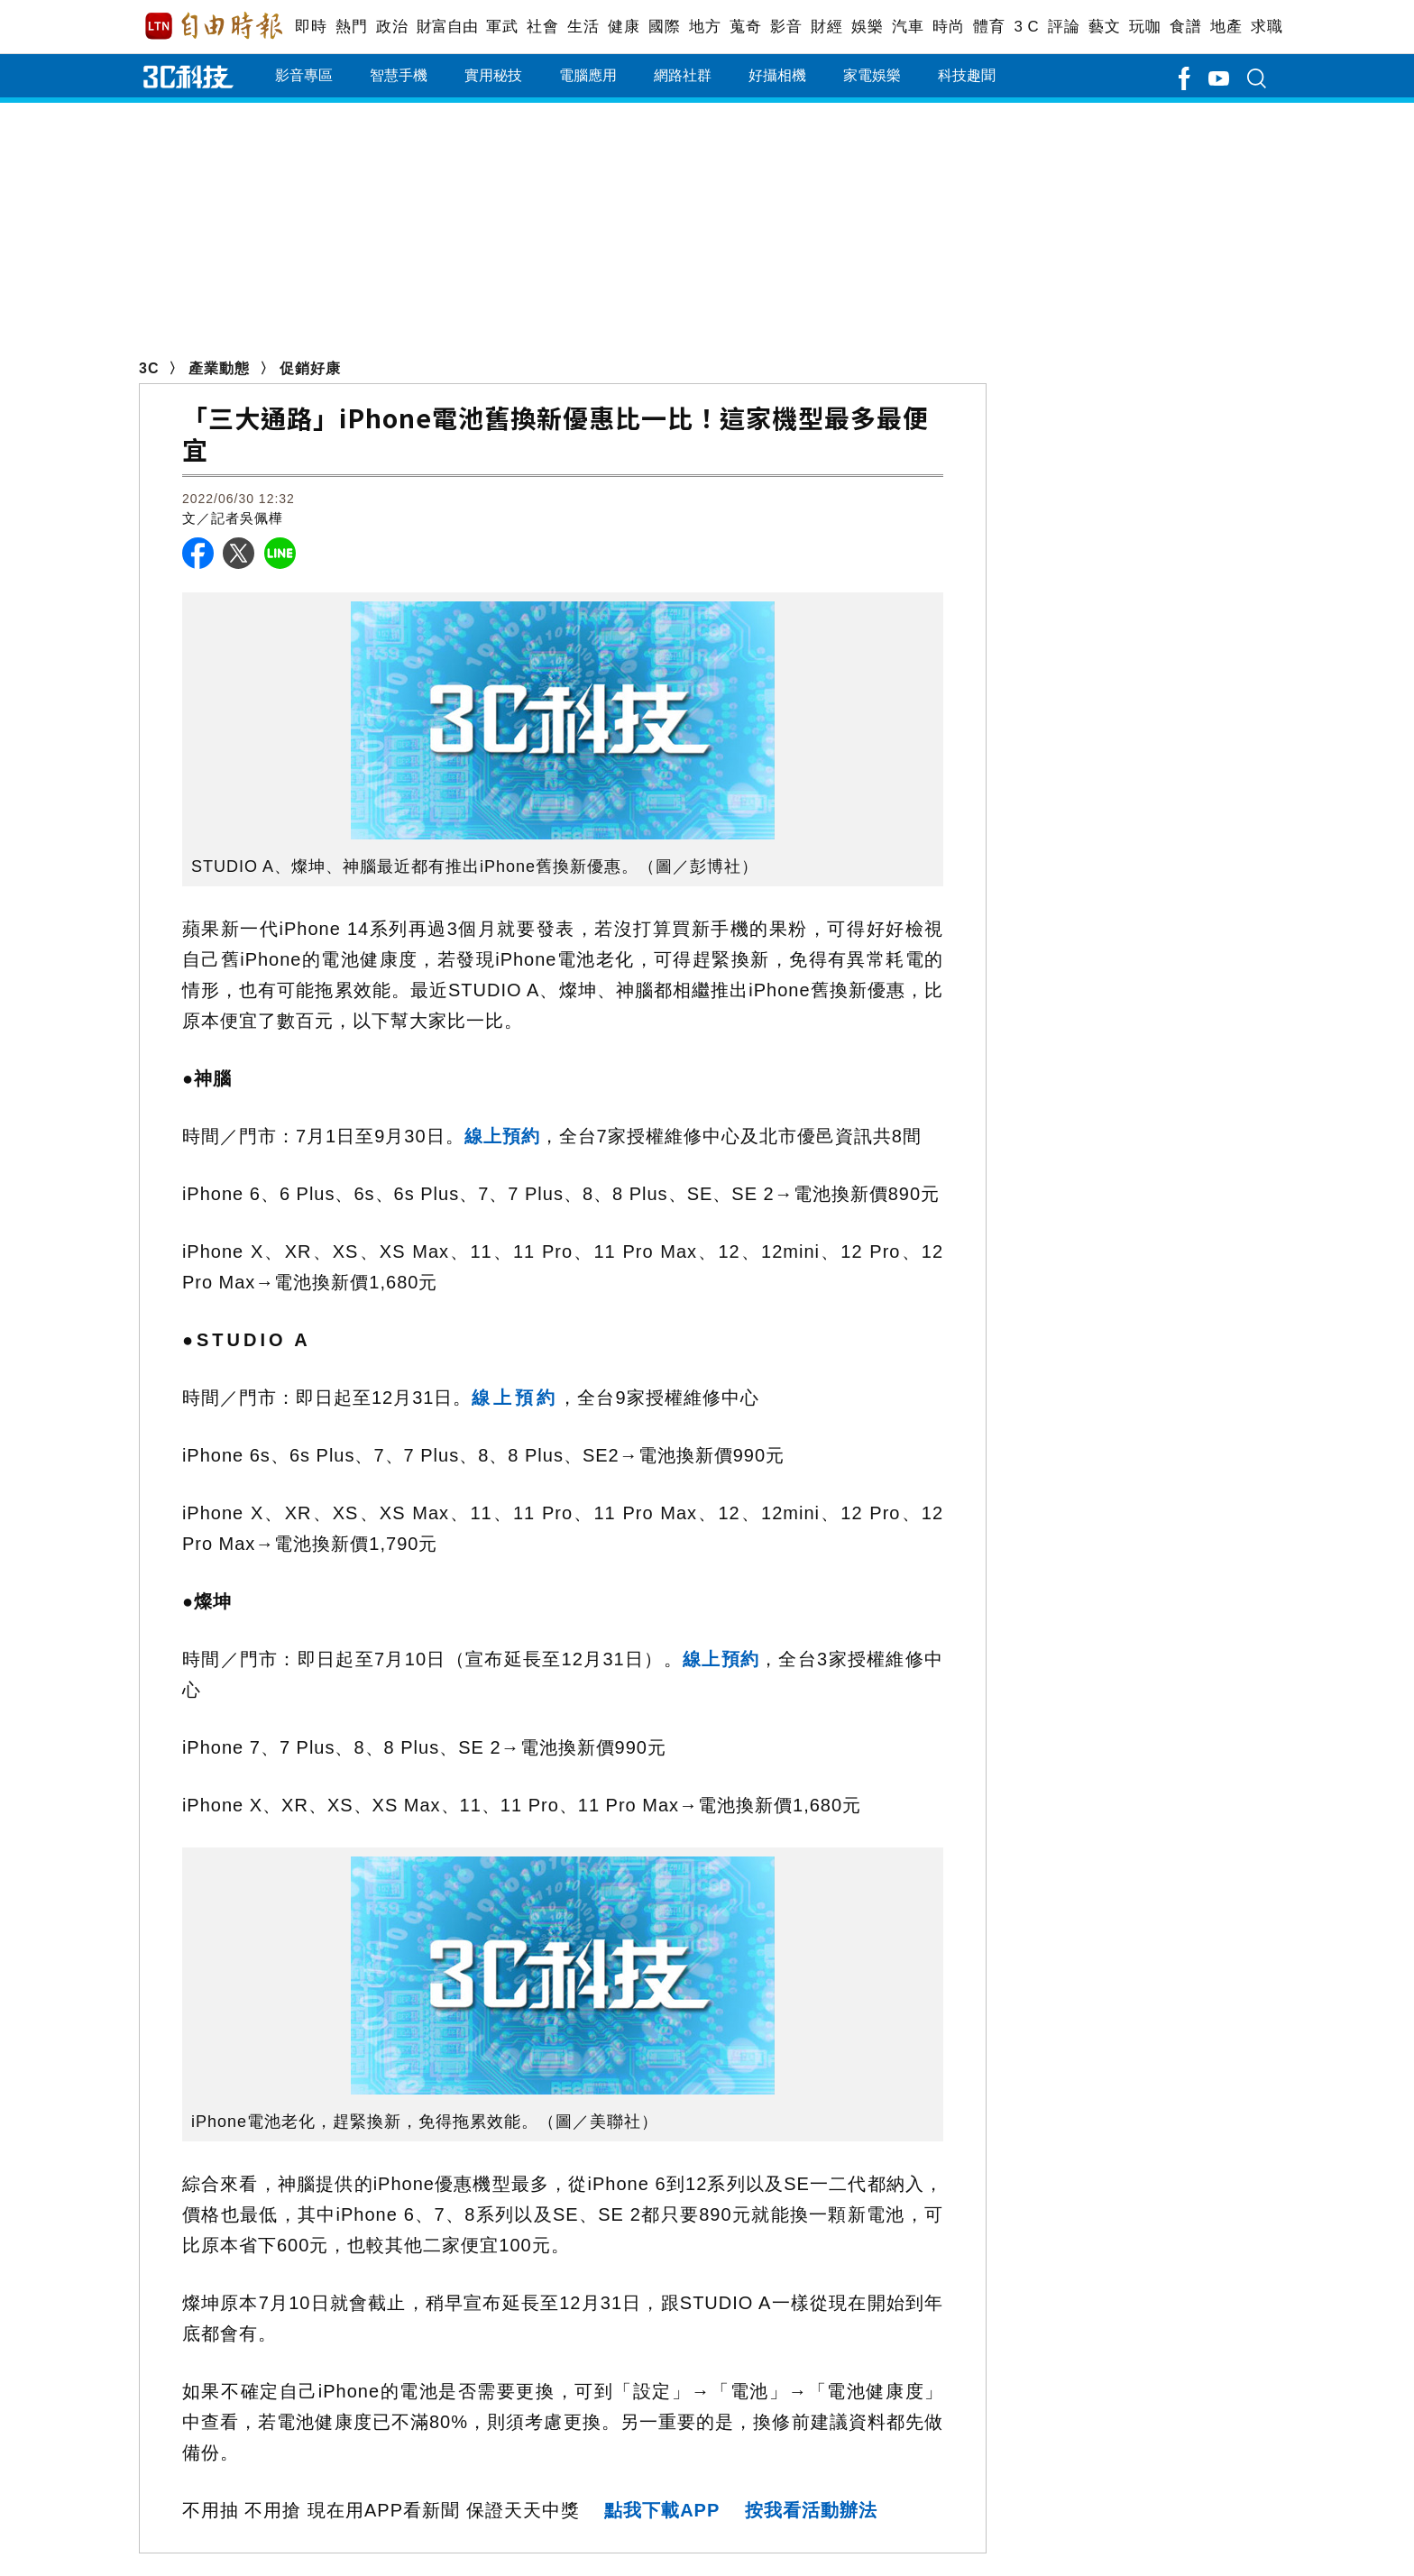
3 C (1026, 26)
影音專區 (304, 75)
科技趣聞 (967, 75)
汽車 (907, 26)
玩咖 (1145, 26)
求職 (1266, 26)
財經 (826, 26)
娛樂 (867, 26)
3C (149, 368)
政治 (392, 26)
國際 (664, 26)
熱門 (351, 26)
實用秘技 (493, 75)
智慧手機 (398, 75)
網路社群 (683, 75)
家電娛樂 (872, 75)
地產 (1226, 26)
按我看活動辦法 (811, 2510)
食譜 (1185, 26)
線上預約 (502, 1136)
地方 (705, 26)
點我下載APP (662, 2510)
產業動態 (219, 368)
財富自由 (447, 26)
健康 (623, 26)
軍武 (502, 26)
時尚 (948, 26)
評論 (1063, 26)
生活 (583, 26)
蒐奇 (745, 26)
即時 (310, 26)
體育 (989, 26)
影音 (786, 26)
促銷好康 (310, 368)
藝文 (1104, 26)
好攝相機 (777, 75)
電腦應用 (588, 75)
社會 (542, 26)
